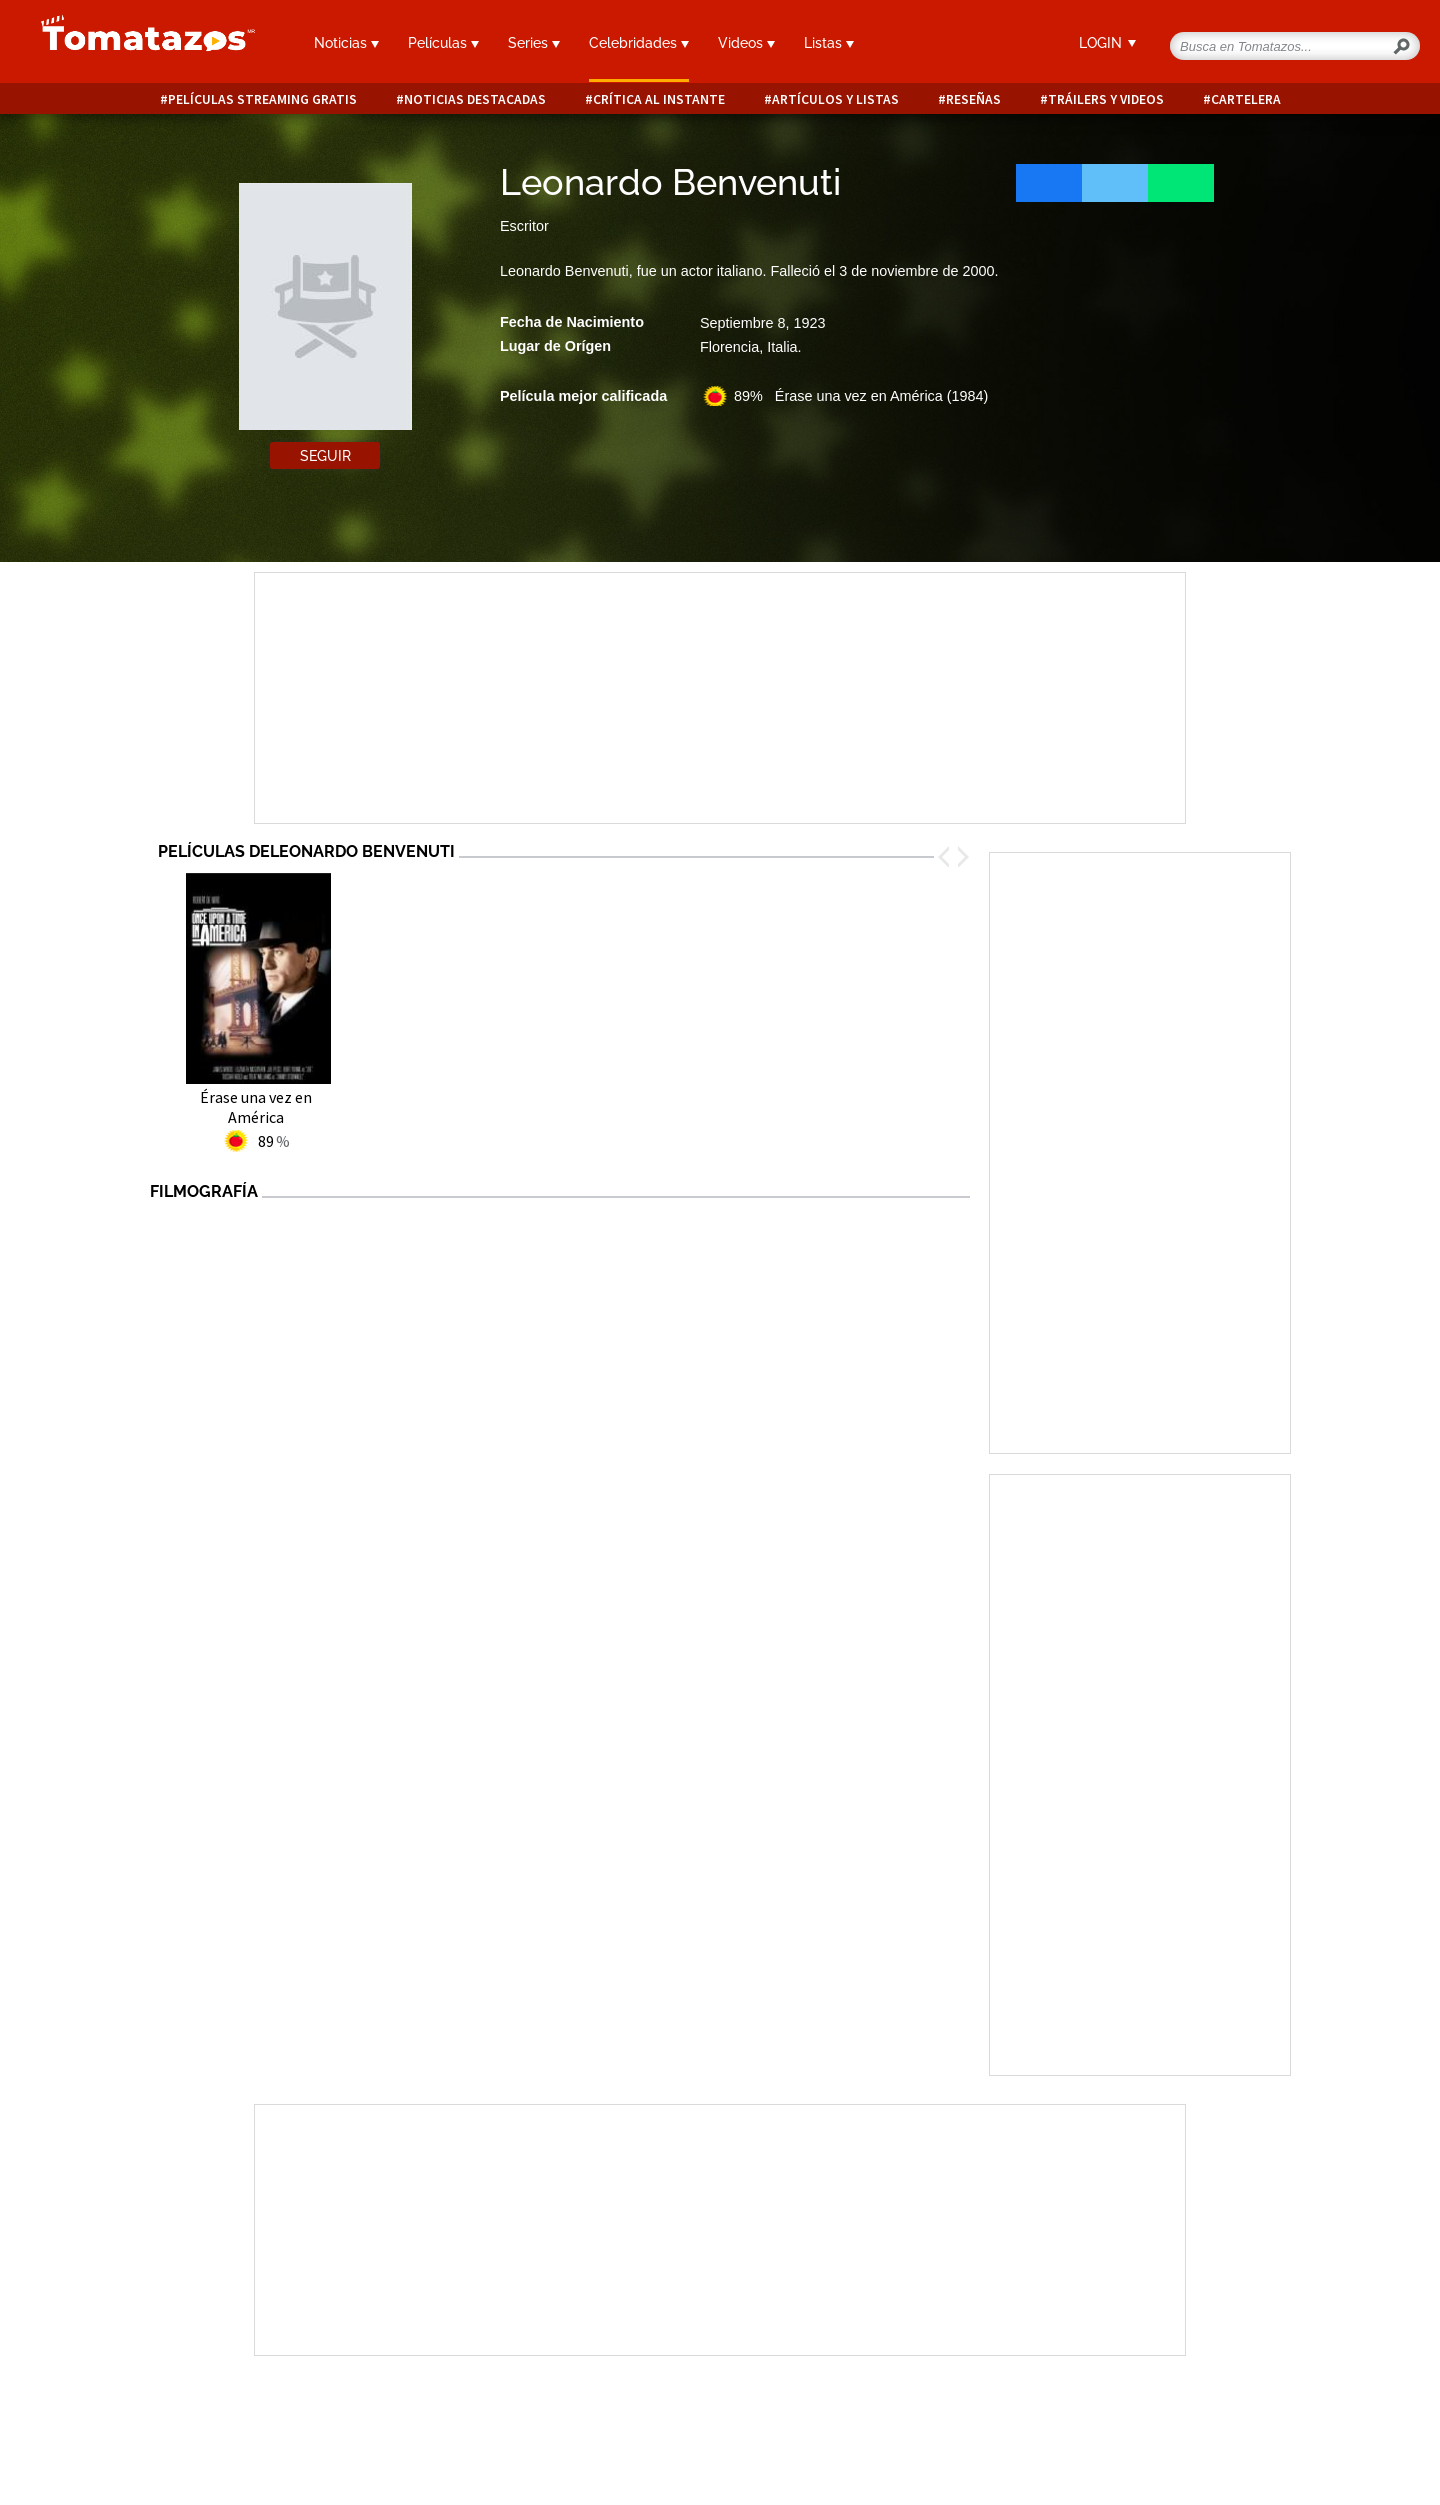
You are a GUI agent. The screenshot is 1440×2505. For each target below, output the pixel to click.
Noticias (346, 43)
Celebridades (639, 43)
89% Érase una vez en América (861, 396)
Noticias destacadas (475, 99)
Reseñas (973, 99)
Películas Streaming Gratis (262, 99)
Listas (829, 43)
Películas (443, 43)
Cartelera (1246, 99)
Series (534, 43)
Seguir (325, 456)
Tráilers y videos (1106, 99)
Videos (746, 43)
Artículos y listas (835, 99)
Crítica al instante (659, 99)
